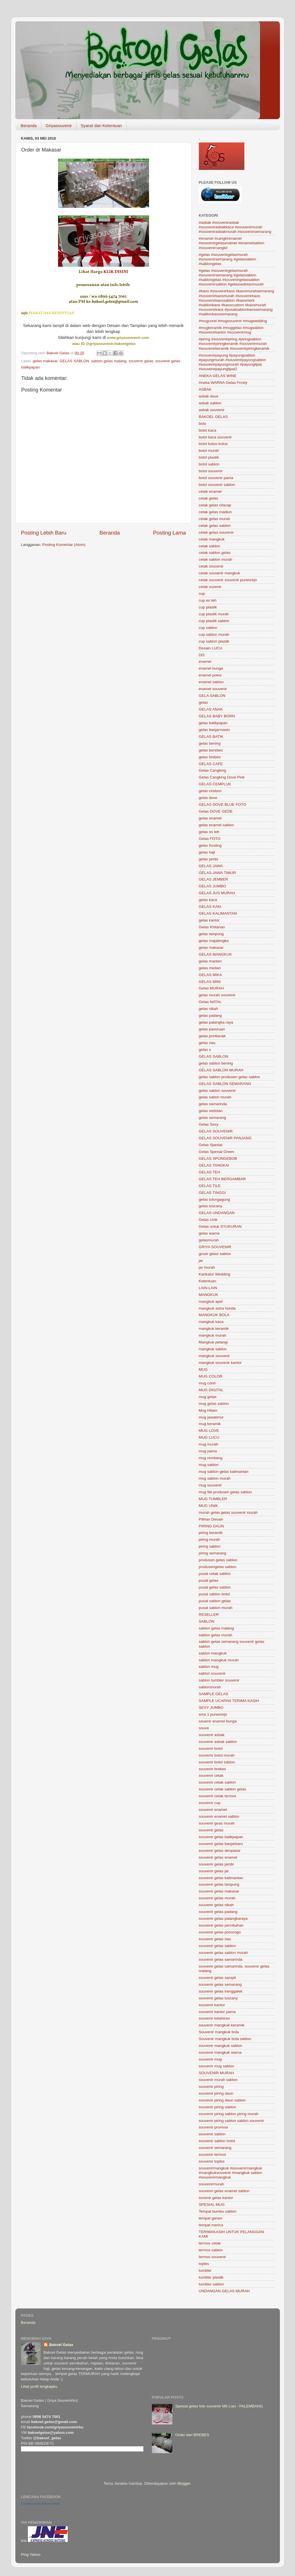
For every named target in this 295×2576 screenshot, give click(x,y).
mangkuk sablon (213, 1349)
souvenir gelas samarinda (221, 1959)
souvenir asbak (212, 1735)
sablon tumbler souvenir (219, 1680)
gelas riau (207, 1043)
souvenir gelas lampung (219, 1884)
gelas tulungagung (214, 1199)
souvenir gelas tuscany (218, 1998)
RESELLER (209, 1614)
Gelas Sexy (208, 1124)
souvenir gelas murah (217, 1898)
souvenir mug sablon (216, 2066)
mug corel (207, 1383)
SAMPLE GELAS (213, 1694)
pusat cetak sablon (215, 1573)
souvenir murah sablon (218, 2080)
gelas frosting (210, 845)
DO (202, 655)
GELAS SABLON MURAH (221, 1070)
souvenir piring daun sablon (222, 2100)
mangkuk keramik (214, 1328)
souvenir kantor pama (217, 2012)
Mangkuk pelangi (213, 1342)
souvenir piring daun (216, 2093)
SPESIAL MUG (212, 2204)
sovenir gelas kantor (216, 2198)
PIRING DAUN (211, 1526)
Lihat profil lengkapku (39, 2386)
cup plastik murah (214, 614)
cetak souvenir (211, 566)
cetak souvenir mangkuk (219, 573)
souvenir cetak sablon (217, 1782)
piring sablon (210, 1546)
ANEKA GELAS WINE (218, 376)
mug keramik (210, 1424)
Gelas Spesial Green (216, 1152)
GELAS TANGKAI (214, 1165)
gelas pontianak (212, 1036)
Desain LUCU (210, 648)
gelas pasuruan (212, 1029)
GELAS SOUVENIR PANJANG (225, 1138)
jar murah (207, 1267)
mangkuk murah (212, 1335)
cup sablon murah (214, 634)
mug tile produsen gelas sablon (225, 1492)
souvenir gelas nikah (216, 1905)
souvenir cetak (211, 1775)
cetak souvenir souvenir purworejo (228, 580)
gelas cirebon (210, 791)
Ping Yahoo (31, 2554)
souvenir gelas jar (214, 1871)
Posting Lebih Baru (44, 533)
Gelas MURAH (211, 988)
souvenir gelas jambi (216, 1864)
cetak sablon (209, 546)
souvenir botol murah (217, 1755)
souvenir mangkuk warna (220, 2052)
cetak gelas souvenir (216, 532)
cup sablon (208, 628)
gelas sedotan (211, 1111)
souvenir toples (212, 2161)
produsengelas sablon (217, 1567)
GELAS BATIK (211, 736)
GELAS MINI (210, 982)
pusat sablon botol (214, 1594)
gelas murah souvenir (217, 995)
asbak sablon (210, 403)
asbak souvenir (212, 410)
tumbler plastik (211, 2277)
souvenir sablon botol (217, 2141)
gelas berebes (211, 750)
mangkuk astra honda (217, 1308)
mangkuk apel (211, 1301)
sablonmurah (210, 1687)
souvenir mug (210, 2059)
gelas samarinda (213, 1104)
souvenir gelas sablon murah (223, 1952)
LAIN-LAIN (208, 1288)
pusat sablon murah (216, 1608)
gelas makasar (45, 361)
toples (204, 2264)
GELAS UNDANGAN (217, 1213)
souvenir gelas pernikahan (221, 1925)
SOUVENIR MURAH (216, 2073)
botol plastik (209, 457)
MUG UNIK (208, 1506)
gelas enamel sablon (216, 825)
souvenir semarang (215, 2148)
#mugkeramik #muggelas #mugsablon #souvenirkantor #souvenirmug (231, 330)
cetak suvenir (210, 587)
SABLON (206, 1621)
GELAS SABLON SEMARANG (225, 1084)
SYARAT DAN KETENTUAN (51, 313)
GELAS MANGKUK (215, 954)
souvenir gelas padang (218, 1912)
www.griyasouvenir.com (128, 338)
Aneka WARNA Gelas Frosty (223, 382)
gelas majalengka (214, 941)
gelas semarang (212, 1117)
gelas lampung (211, 934)
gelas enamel (210, 818)
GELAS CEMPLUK (215, 784)
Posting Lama (169, 533)
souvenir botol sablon (217, 1762)
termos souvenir (212, 2257)
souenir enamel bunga (218, 1721)
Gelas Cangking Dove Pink (222, 777)
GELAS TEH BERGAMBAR (222, 1179)
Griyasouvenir (59, 125)
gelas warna (209, 1233)
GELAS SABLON (74, 361)
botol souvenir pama (216, 478)
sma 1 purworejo (213, 1714)
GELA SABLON (212, 695)
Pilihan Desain (211, 1519)
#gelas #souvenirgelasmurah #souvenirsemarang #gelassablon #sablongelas (227, 259)
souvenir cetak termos (217, 1796)
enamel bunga (211, 668)
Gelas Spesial (210, 1145)
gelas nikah (208, 1009)
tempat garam (210, 2218)
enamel (205, 661)
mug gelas (207, 1397)
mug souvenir (210, 1485)
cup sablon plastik (214, 641)
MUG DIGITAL (211, 1390)
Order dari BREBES (192, 2435)
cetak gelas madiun (215, 512)
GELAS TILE (210, 1186)
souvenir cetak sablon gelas (222, 1789)
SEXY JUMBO (211, 1707)
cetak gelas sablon (215, 525)
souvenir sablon (212, 2134)
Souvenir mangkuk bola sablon (225, 2039)
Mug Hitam (208, 1410)
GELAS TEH (209, 1172)
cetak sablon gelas (215, 552)
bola (202, 423)
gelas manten (210, 961)
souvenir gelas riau (215, 1939)
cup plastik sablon (214, 621)
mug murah (208, 1444)
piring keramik (211, 1533)
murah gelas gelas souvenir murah (228, 1512)
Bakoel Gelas (61, 2345)
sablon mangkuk (213, 1653)
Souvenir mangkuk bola (219, 2032)
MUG (203, 1369)
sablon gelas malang (109, 361)
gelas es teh (209, 832)
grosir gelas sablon (215, 1254)
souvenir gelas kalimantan (221, 1878)
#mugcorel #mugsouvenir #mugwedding (233, 321)
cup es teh (207, 600)
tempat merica (211, 2225)
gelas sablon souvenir (217, 1090)
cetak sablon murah (215, 559)
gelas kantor (209, 920)
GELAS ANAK (211, 709)
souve (204, 1728)
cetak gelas (208, 498)
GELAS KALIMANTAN (218, 913)
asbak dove (208, 396)
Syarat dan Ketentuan (101, 125)
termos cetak (210, 2243)
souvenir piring (211, 2086)
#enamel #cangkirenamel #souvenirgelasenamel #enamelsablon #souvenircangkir (231, 243)
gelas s (205, 1049)
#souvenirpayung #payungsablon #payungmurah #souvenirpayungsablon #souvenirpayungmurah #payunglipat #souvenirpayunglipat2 (232, 362)
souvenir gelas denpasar (220, 1850)
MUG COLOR (210, 1376)
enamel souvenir (213, 689)
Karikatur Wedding (214, 1274)
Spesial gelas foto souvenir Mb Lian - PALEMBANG (219, 2406)
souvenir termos (212, 2154)
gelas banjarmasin (214, 730)
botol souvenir (211, 471)
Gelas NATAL (210, 1002)
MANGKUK (208, 1295)
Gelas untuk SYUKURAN (220, 1226)
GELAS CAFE (211, 764)
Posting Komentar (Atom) (64, 544)
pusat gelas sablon (215, 1587)
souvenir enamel (213, 1809)
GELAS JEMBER (213, 879)
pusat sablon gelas (215, 1601)
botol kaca (207, 430)
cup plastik (208, 607)
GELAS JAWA (211, 866)
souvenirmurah (211, 2184)
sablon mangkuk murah (219, 1660)
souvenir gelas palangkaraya (223, 1918)
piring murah (209, 1539)
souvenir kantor (212, 2005)
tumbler (205, 2270)
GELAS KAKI (210, 906)
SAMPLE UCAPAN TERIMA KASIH (229, 1701)
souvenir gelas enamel (218, 1857)
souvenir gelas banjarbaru (221, 1844)
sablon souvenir (212, 1673)
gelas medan (210, 968)
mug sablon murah (215, 1478)
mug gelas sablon (214, 1403)
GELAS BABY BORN (217, 716)
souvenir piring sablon (217, 2107)
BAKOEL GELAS (213, 417)
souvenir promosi (213, 2127)
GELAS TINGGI (212, 1192)
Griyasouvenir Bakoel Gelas (40, 2503)
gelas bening (210, 743)
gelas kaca (208, 900)
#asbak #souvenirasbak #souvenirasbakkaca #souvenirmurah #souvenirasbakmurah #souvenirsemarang (235, 227)
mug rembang (210, 1458)
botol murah (209, 450)
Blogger (184, 2483)
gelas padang (210, 1015)
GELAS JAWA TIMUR (217, 873)
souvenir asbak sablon (218, 1742)
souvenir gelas (141, 361)
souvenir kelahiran (214, 2018)
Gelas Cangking (212, 770)
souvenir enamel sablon (219, 1816)
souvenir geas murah (217, 1823)
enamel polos (210, 675)
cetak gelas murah (214, 519)
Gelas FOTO (209, 838)
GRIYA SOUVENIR (215, 1247)
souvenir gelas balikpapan (221, 1837)
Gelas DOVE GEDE (216, 811)
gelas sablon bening (216, 1063)
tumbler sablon (211, 2284)
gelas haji (207, 852)
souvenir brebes (212, 1769)
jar (201, 1260)
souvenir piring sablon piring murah (229, 2114)
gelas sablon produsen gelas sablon (229, 1077)
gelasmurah (209, 1240)
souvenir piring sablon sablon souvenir (231, 2121)
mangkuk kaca (211, 1322)
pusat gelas (208, 1580)
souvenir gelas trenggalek (221, 1991)
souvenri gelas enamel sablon (224, 2191)
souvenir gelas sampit (217, 1978)
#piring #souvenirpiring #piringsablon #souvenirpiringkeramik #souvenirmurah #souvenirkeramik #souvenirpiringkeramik (234, 343)
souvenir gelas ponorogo (220, 1932)
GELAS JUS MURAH (217, 893)
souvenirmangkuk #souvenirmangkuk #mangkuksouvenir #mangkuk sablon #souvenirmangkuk (230, 2172)
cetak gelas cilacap (215, 505)
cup (202, 593)
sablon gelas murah (215, 1635)
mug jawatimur (211, 1417)
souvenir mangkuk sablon (220, 2045)
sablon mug (209, 1666)
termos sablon (211, 2250)
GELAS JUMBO (212, 886)
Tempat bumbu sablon (218, 2211)
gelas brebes (210, 757)
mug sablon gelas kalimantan (224, 1471)
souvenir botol (211, 1748)
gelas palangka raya (216, 1022)
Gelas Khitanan (212, 927)
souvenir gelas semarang (220, 1984)
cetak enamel (210, 491)
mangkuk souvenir (214, 1356)
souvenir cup (210, 1803)
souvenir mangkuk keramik (222, 2025)
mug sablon (209, 1465)
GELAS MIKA (210, 975)
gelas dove (208, 798)
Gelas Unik (208, 1219)
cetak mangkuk (212, 539)
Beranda (28, 125)
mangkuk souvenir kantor (220, 1363)
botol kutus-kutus (213, 444)
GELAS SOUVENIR (216, 1131)
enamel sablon (211, 682)
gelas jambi (208, 859)
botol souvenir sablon (217, 485)
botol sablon (209, 464)
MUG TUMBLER (213, 1499)
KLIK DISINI (116, 272)
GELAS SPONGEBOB (218, 1158)
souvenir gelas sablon (217, 1946)
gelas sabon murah (215, 1097)
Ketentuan (207, 1281)
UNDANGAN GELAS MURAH (224, 2291)
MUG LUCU (209, 1437)
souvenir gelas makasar (219, 1891)
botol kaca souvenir (215, 437)
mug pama (208, 1451)
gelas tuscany (210, 1206)
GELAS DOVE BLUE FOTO (222, 804)
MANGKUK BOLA (214, 1315)
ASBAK (205, 389)
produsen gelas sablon (218, 1560)
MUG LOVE (209, 1430)
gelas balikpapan (213, 723)
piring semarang (212, 1553)
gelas (203, 702)
